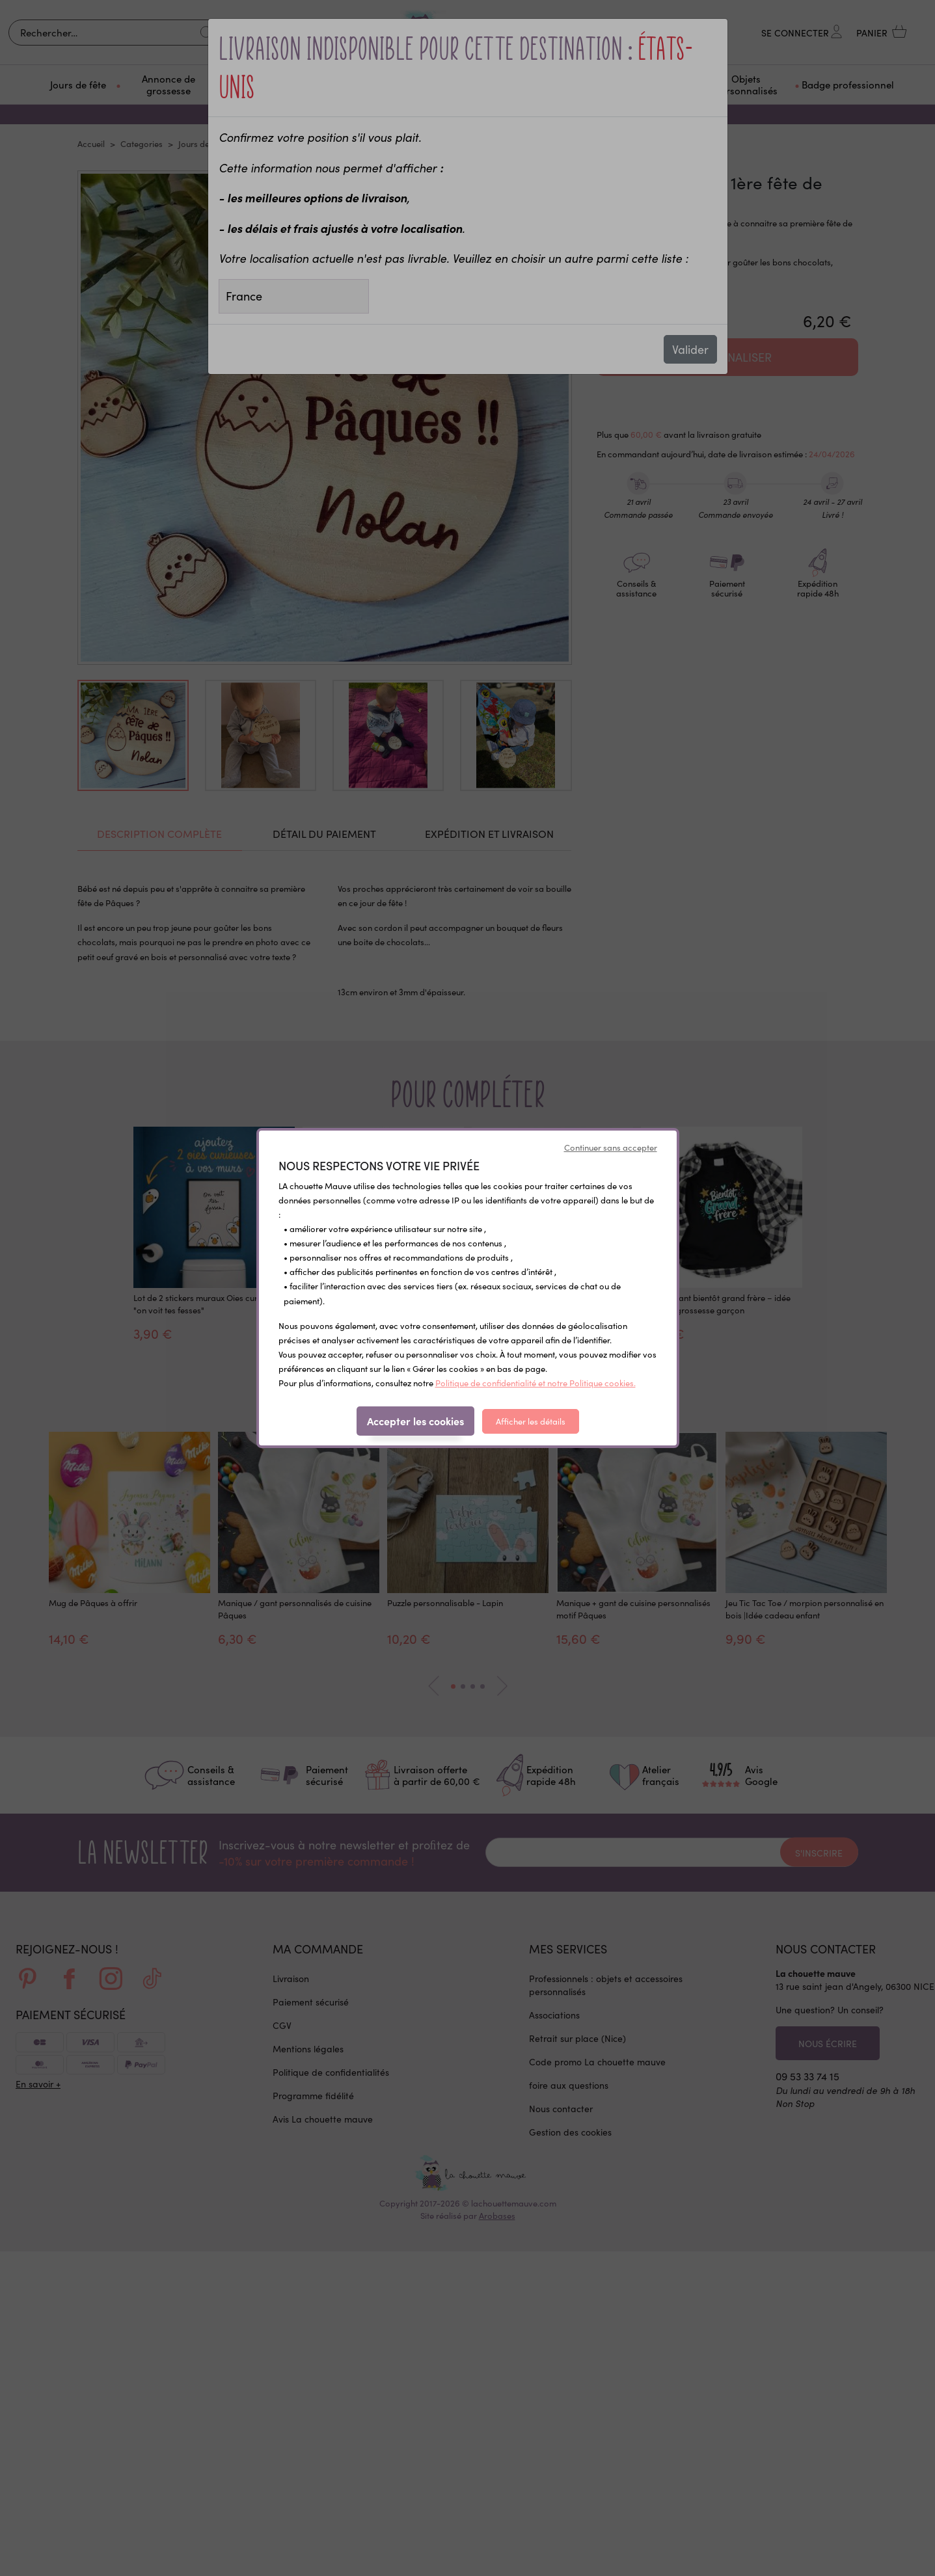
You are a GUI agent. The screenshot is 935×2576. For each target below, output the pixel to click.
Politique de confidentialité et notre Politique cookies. (535, 1382)
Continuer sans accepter (610, 1147)
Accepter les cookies (415, 1421)
